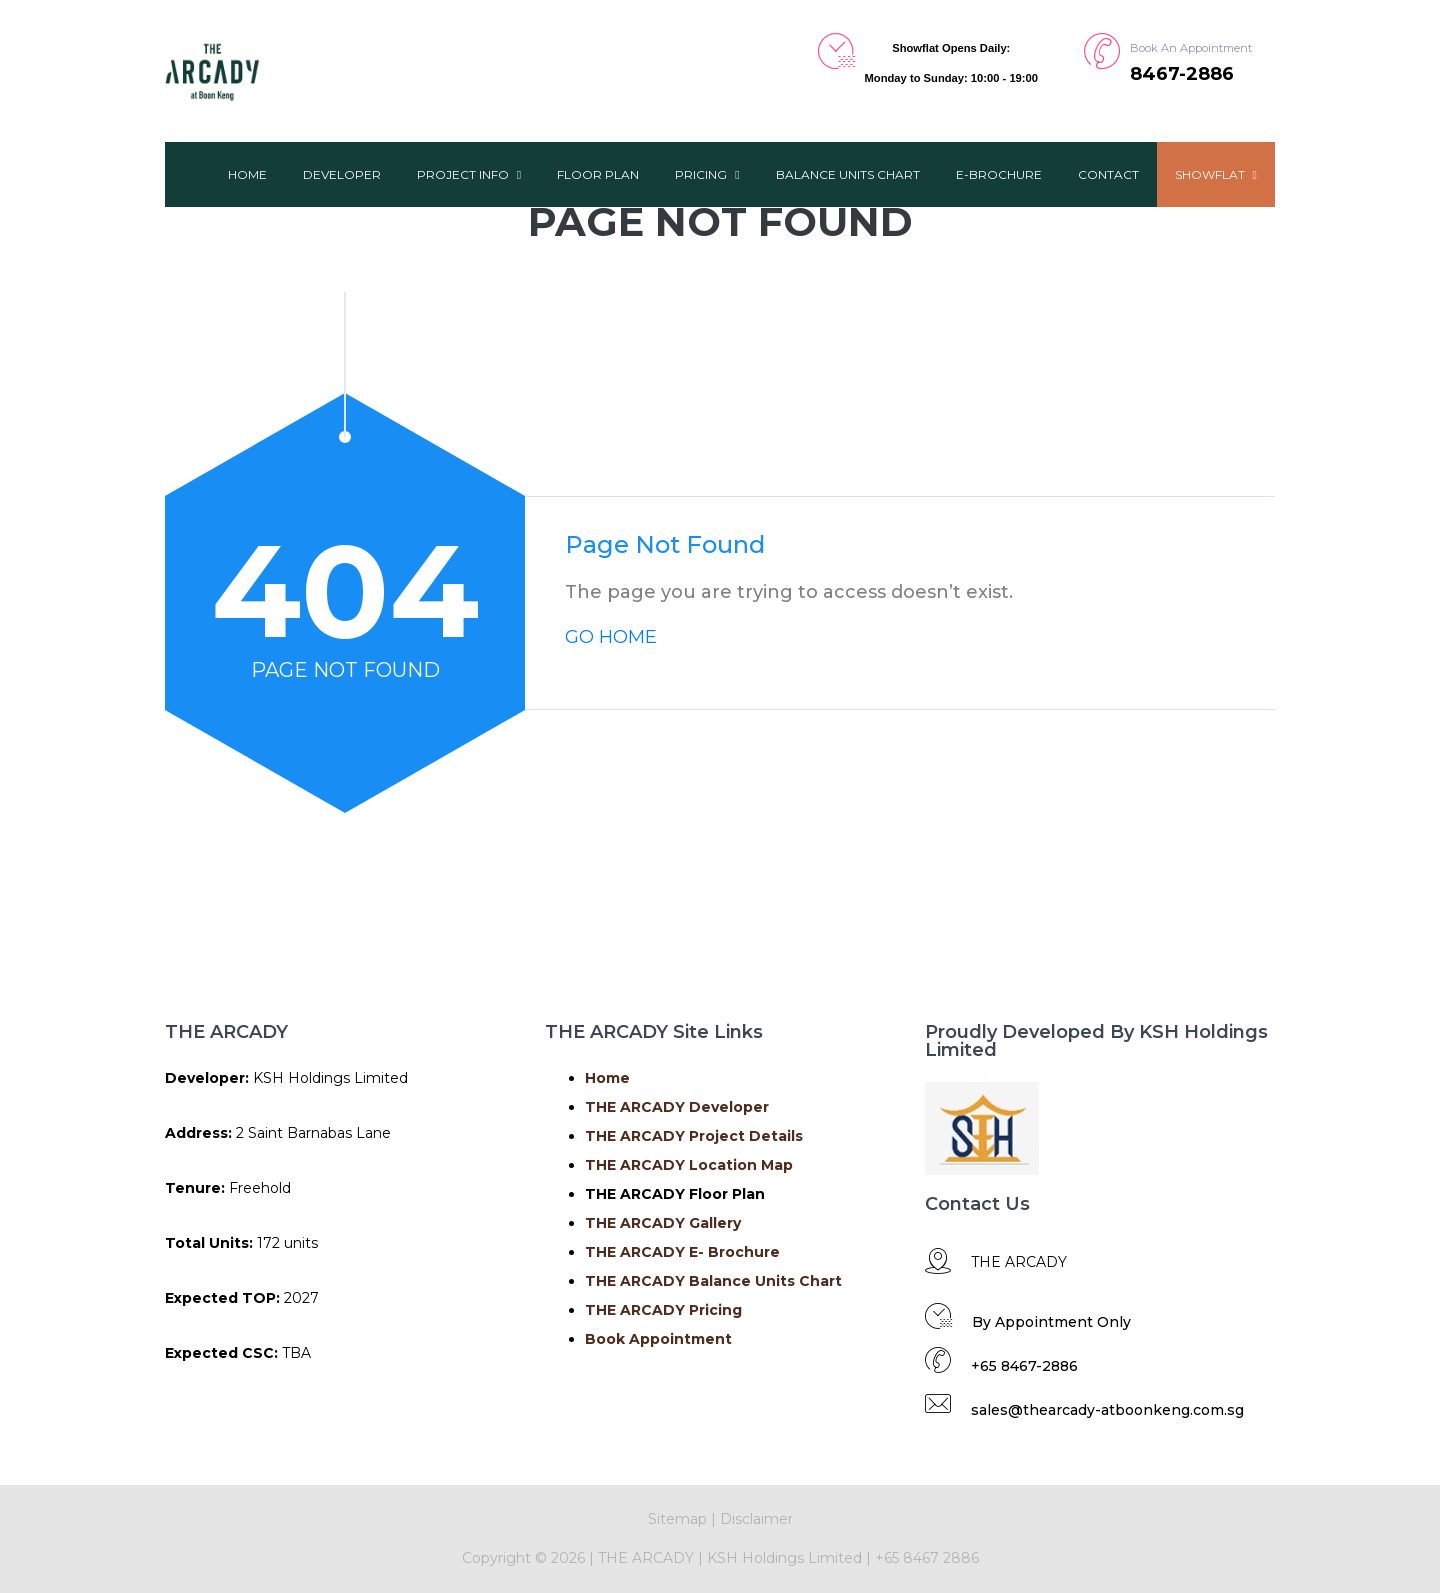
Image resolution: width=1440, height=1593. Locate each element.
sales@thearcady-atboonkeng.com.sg (1107, 1410)
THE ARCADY (644, 1558)
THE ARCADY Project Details (694, 1136)
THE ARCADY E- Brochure (682, 1252)
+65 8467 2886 (927, 1558)
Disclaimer (756, 1519)
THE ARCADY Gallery (663, 1223)
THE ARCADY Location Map (689, 1165)
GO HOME (611, 637)
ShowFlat (1216, 174)
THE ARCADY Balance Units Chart (713, 1281)
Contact (1108, 174)
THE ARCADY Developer (677, 1107)
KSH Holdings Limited (786, 1558)
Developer (342, 174)
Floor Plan (598, 174)
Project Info (469, 174)
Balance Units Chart (848, 174)
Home (247, 174)
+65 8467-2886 (1024, 1366)
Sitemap (677, 1519)
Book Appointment (658, 1339)
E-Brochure (999, 174)
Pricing (707, 174)
